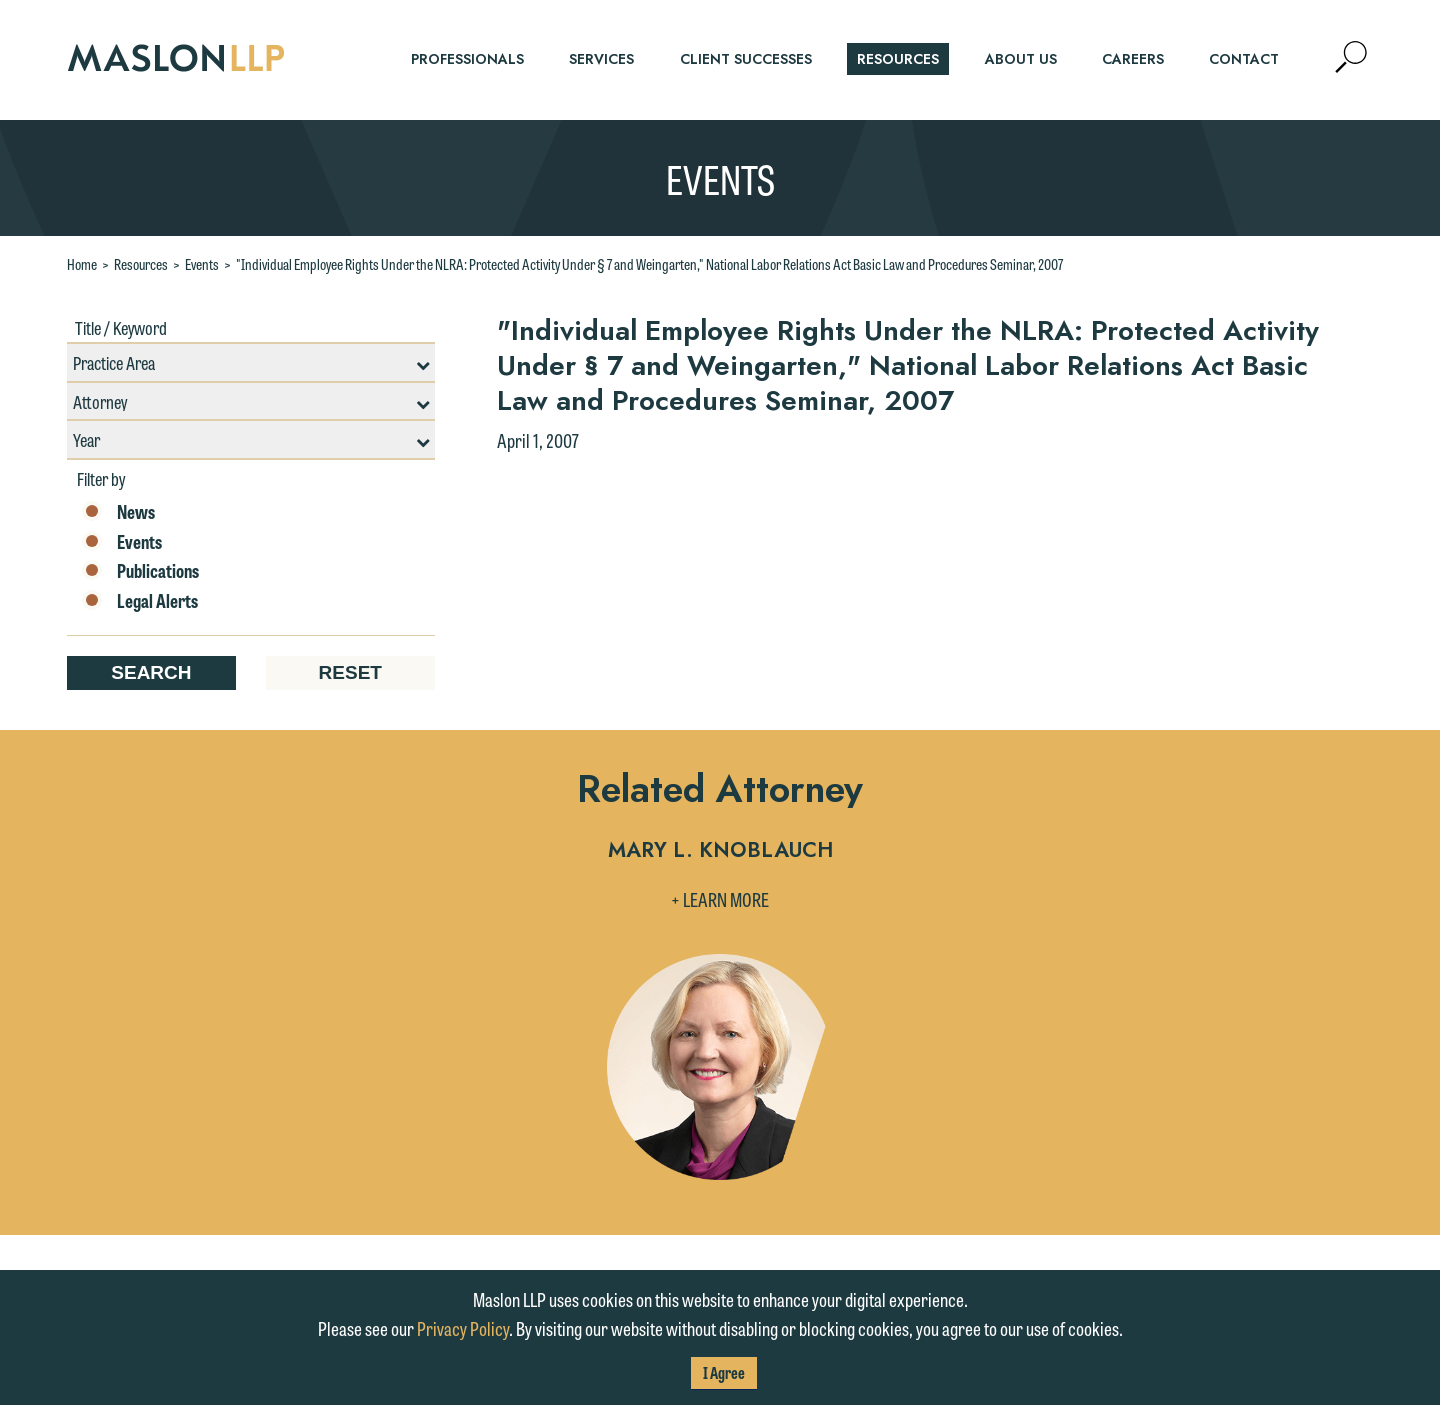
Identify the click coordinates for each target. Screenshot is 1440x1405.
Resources (141, 264)
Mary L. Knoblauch (720, 851)
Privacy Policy (463, 1328)
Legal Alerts (140, 601)
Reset (350, 672)
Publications (140, 571)
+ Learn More (720, 899)
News (118, 512)
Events (202, 264)
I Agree (724, 1372)
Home (82, 264)
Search (151, 672)
